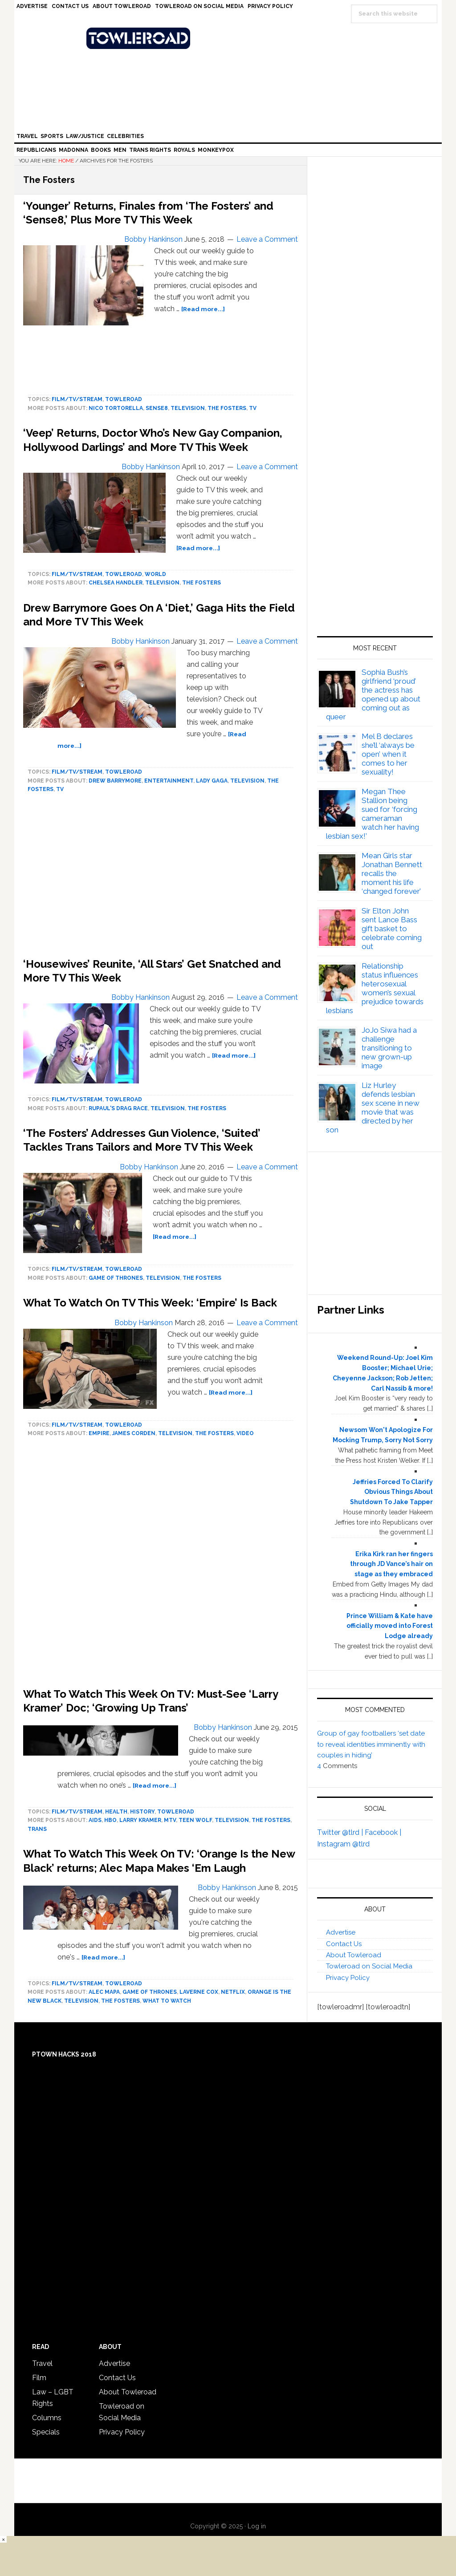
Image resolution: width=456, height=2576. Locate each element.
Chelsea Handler (115, 583)
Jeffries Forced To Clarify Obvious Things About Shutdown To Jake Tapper (391, 1492)
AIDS (95, 1820)
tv (252, 408)
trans (37, 1829)
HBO (110, 1820)
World (155, 574)
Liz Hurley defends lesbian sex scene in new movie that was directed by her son (373, 1107)
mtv (170, 1820)
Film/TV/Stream (77, 399)
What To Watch (166, 2001)
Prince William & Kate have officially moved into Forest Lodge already (389, 1626)
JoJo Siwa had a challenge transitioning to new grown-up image (389, 1048)
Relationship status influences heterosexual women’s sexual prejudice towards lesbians (375, 988)
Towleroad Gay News (230, 38)
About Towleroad (353, 1955)
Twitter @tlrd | (341, 1832)
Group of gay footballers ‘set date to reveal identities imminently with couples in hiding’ (371, 1744)
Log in (257, 2526)
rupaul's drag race (118, 1108)
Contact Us (344, 1944)
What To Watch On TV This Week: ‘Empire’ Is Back (150, 1302)
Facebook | (383, 1832)
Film (39, 2377)
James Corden (133, 1433)
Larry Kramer (140, 1820)
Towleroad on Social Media (369, 1966)
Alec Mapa (104, 1992)
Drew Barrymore (115, 781)
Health (116, 1812)
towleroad (123, 399)
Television (188, 408)
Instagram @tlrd (343, 1844)
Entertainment (168, 781)
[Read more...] (203, 308)
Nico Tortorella (116, 408)
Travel (42, 2363)
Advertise (340, 1932)
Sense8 (157, 408)
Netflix (233, 1992)
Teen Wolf (195, 1820)
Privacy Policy (348, 1978)
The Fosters (227, 408)
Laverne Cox (198, 1992)
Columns (46, 2418)
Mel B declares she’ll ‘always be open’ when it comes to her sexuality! (388, 754)
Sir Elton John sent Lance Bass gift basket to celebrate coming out (392, 928)
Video (245, 1433)
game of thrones (116, 1278)
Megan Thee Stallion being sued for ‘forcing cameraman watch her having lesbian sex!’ (372, 813)
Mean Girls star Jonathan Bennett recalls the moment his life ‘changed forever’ (392, 873)
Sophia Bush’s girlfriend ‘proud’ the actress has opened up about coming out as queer (373, 694)
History (142, 1812)
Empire (99, 1433)
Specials (46, 2432)
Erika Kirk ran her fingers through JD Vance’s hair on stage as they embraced (391, 1564)
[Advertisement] (160, 1565)
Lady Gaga (212, 781)
